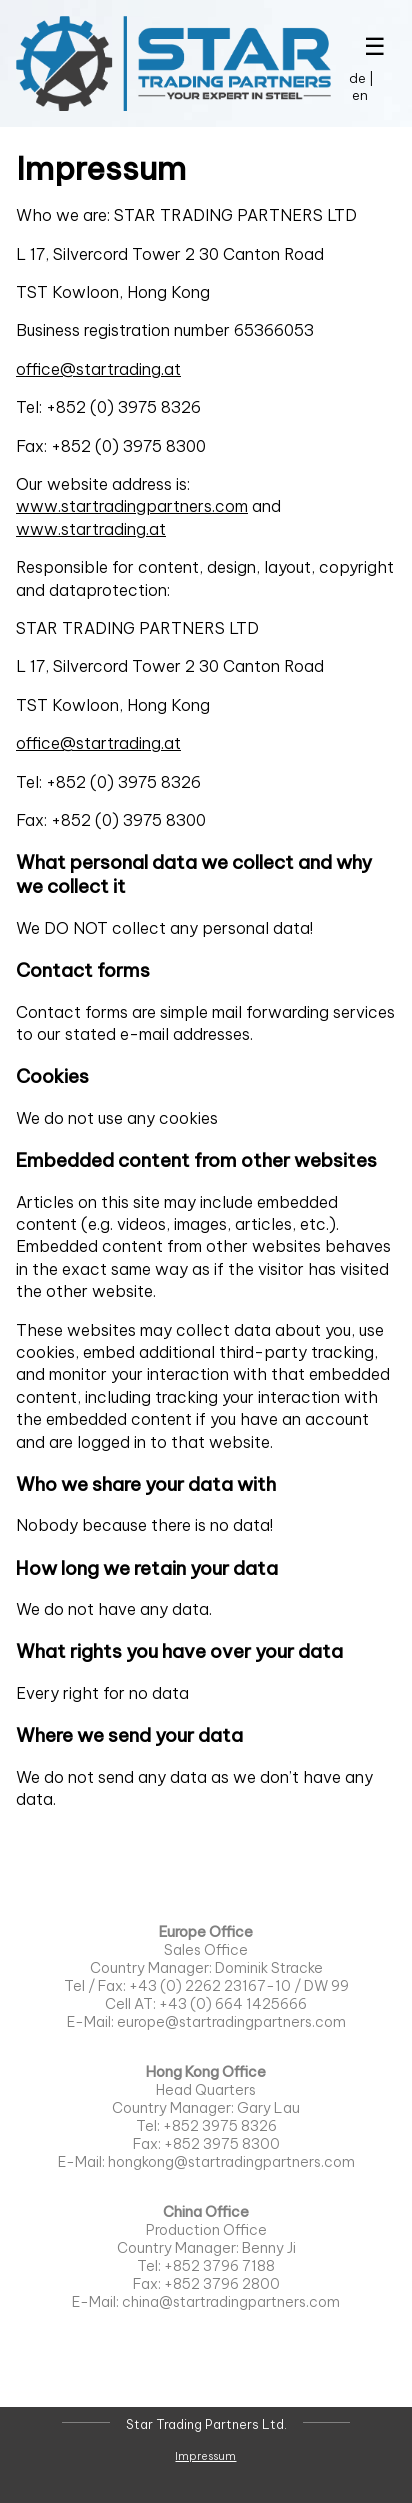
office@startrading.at (98, 369)
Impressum (205, 2456)
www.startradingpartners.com (132, 506)
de (357, 78)
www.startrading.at (91, 529)
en (360, 95)
